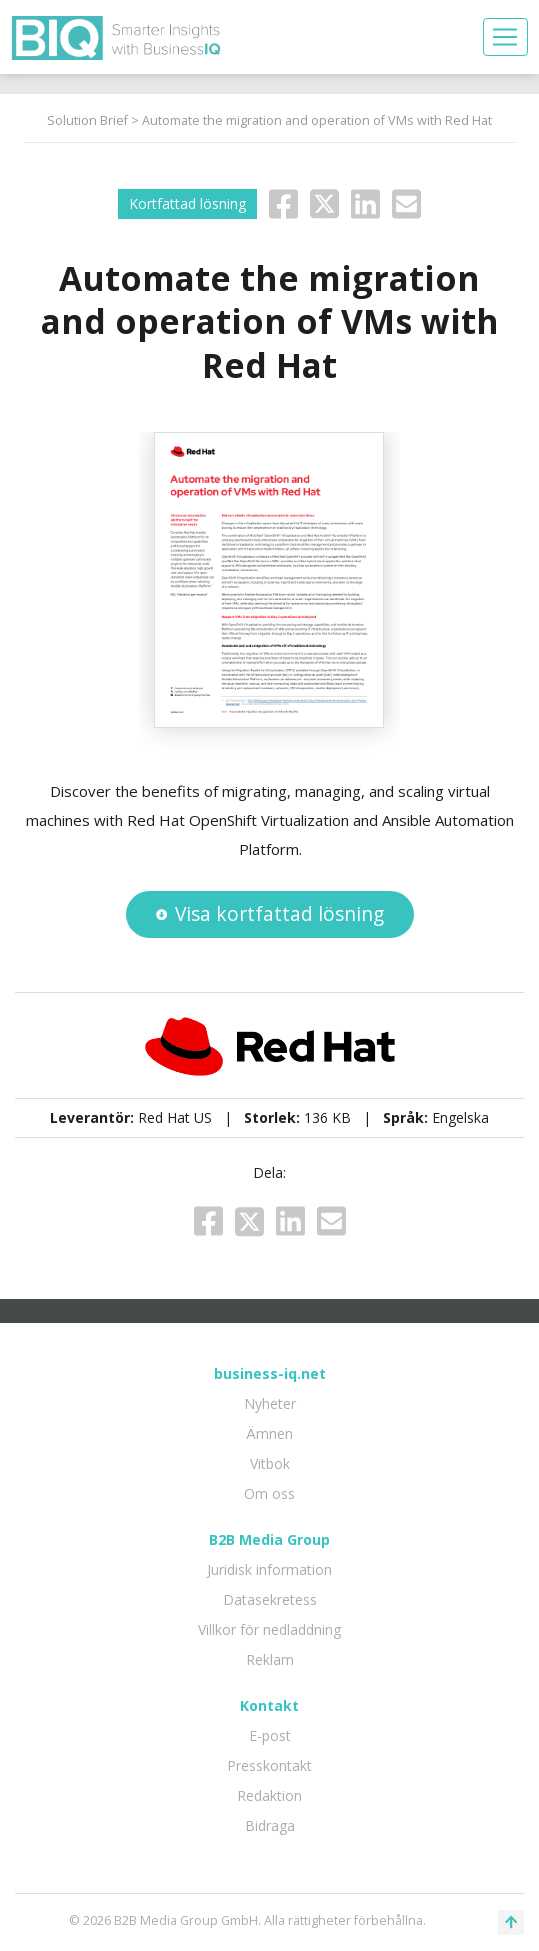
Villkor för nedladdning (269, 1629)
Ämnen (269, 1433)
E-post (270, 1735)
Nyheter (270, 1403)
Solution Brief (87, 120)
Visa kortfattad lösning (270, 913)
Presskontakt (269, 1765)
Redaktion (269, 1795)
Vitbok (270, 1463)
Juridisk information (269, 1569)
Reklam (270, 1659)
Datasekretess (270, 1599)
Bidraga (270, 1825)
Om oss (269, 1493)
